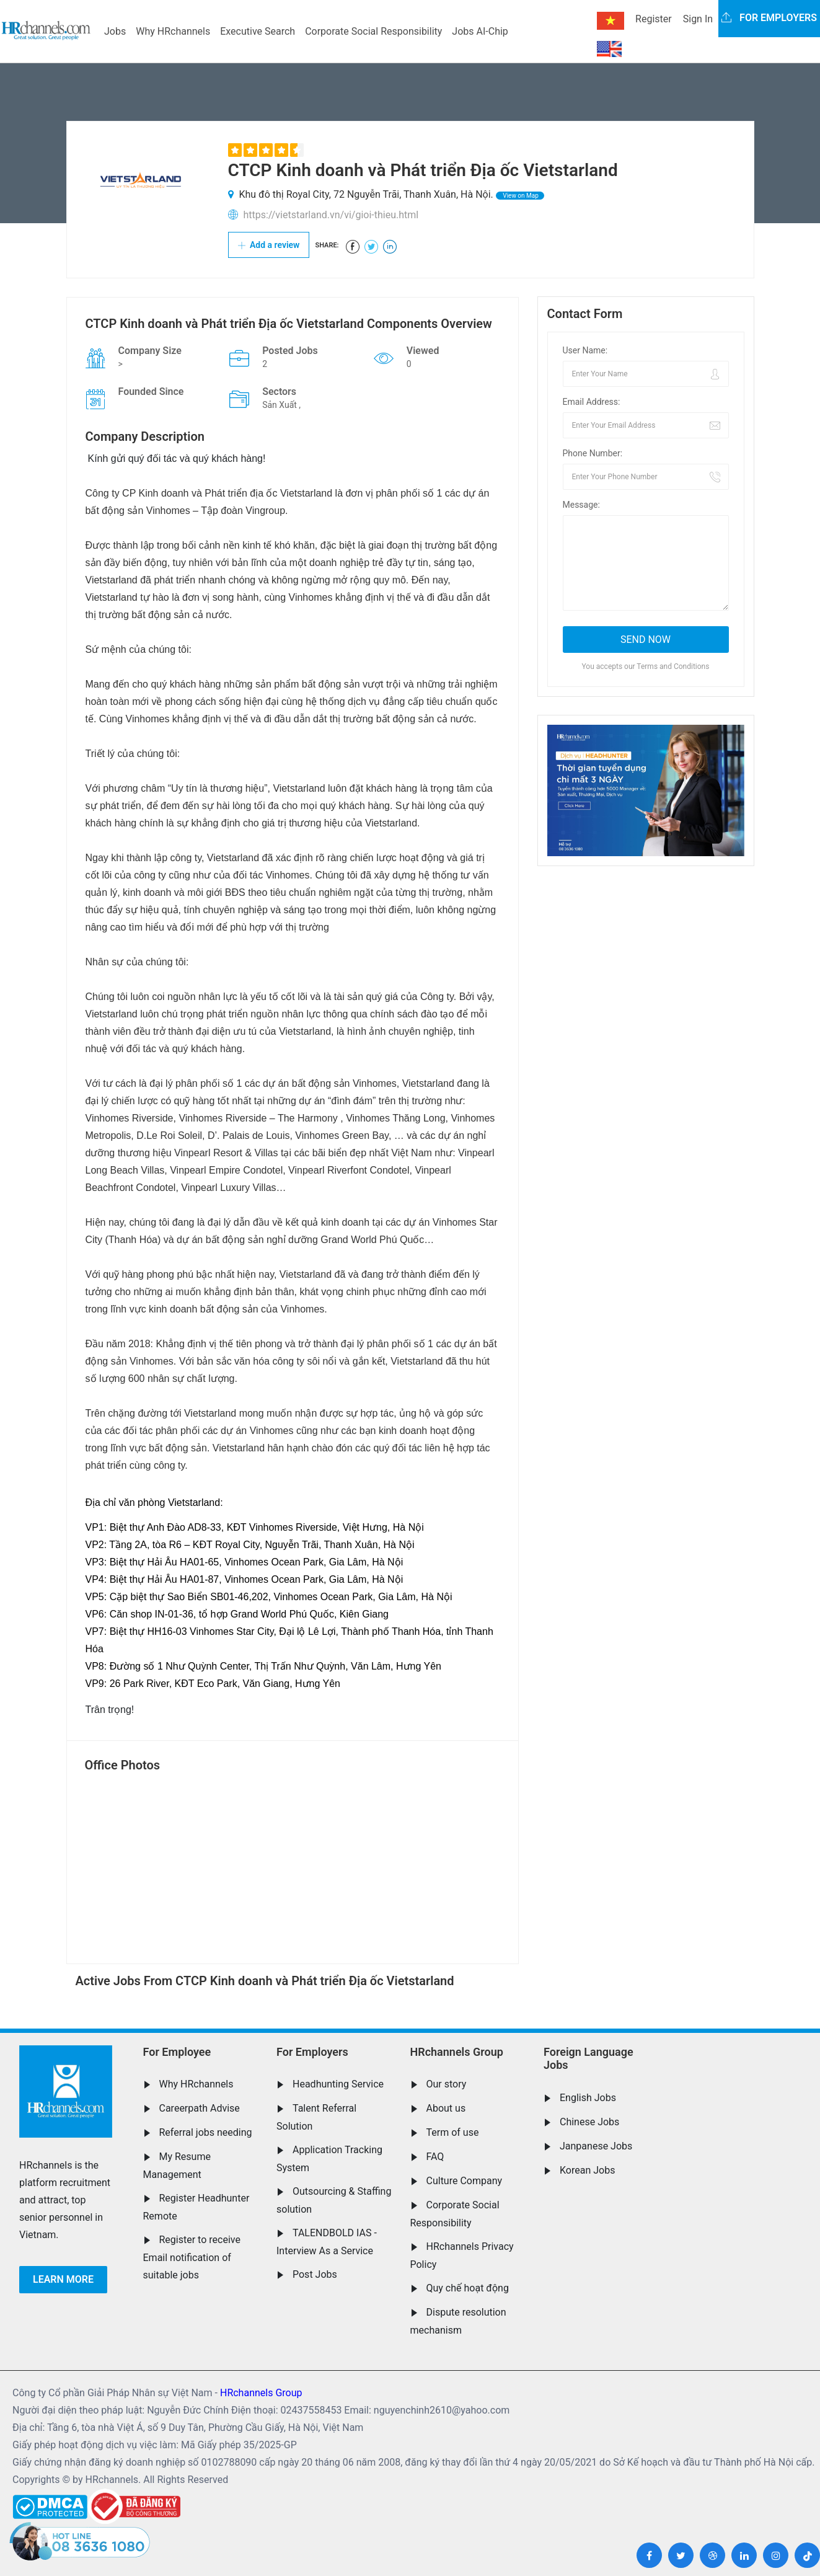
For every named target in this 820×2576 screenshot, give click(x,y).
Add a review (269, 245)
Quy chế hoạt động (467, 2288)
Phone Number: (593, 453)
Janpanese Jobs (596, 2146)
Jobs (115, 31)
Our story (446, 2084)
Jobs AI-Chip (480, 31)
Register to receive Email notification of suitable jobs (191, 2257)
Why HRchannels (173, 31)
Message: (581, 505)
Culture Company (464, 2181)
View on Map (520, 195)
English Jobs (588, 2098)
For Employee (177, 2051)
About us (446, 2108)
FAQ (435, 2156)
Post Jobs (315, 2274)
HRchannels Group (456, 2051)
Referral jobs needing (205, 2132)
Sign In (698, 19)
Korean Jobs (587, 2170)
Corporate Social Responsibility (373, 31)
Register (653, 19)
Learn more (63, 2279)
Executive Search (257, 31)
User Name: (585, 350)
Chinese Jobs (589, 2122)
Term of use (452, 2132)
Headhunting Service (338, 2084)
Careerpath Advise (199, 2108)
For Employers (312, 2051)
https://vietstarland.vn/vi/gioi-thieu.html (330, 215)
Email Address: (591, 402)
